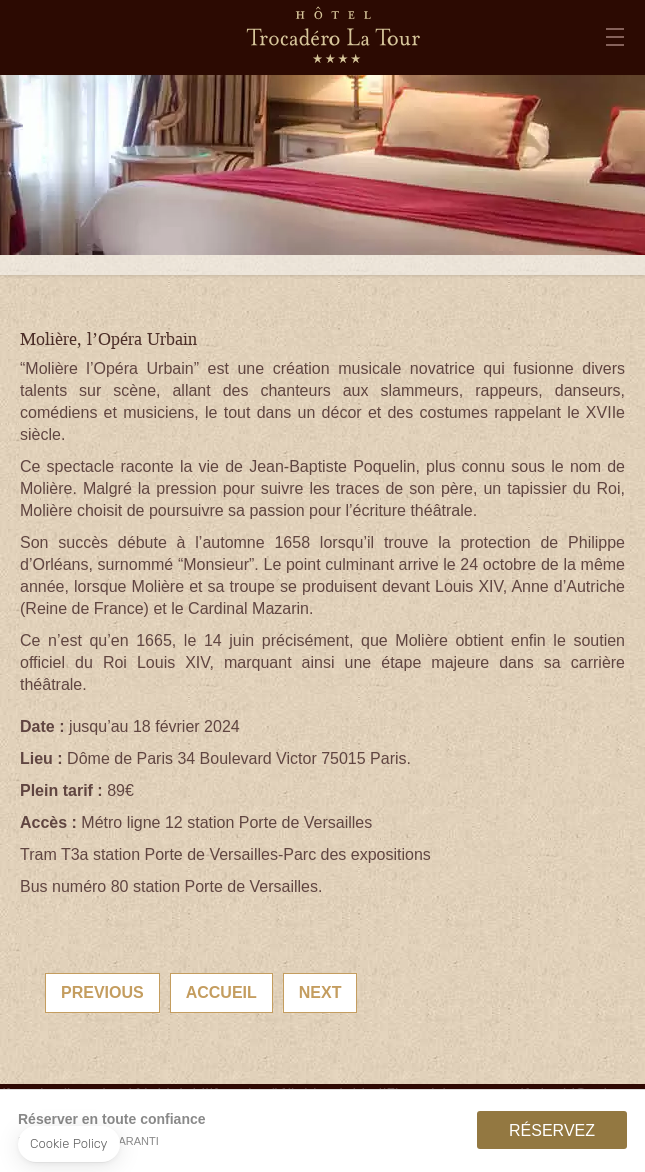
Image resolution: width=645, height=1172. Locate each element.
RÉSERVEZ (552, 1130)
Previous (102, 992)
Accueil (221, 992)
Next (320, 992)
